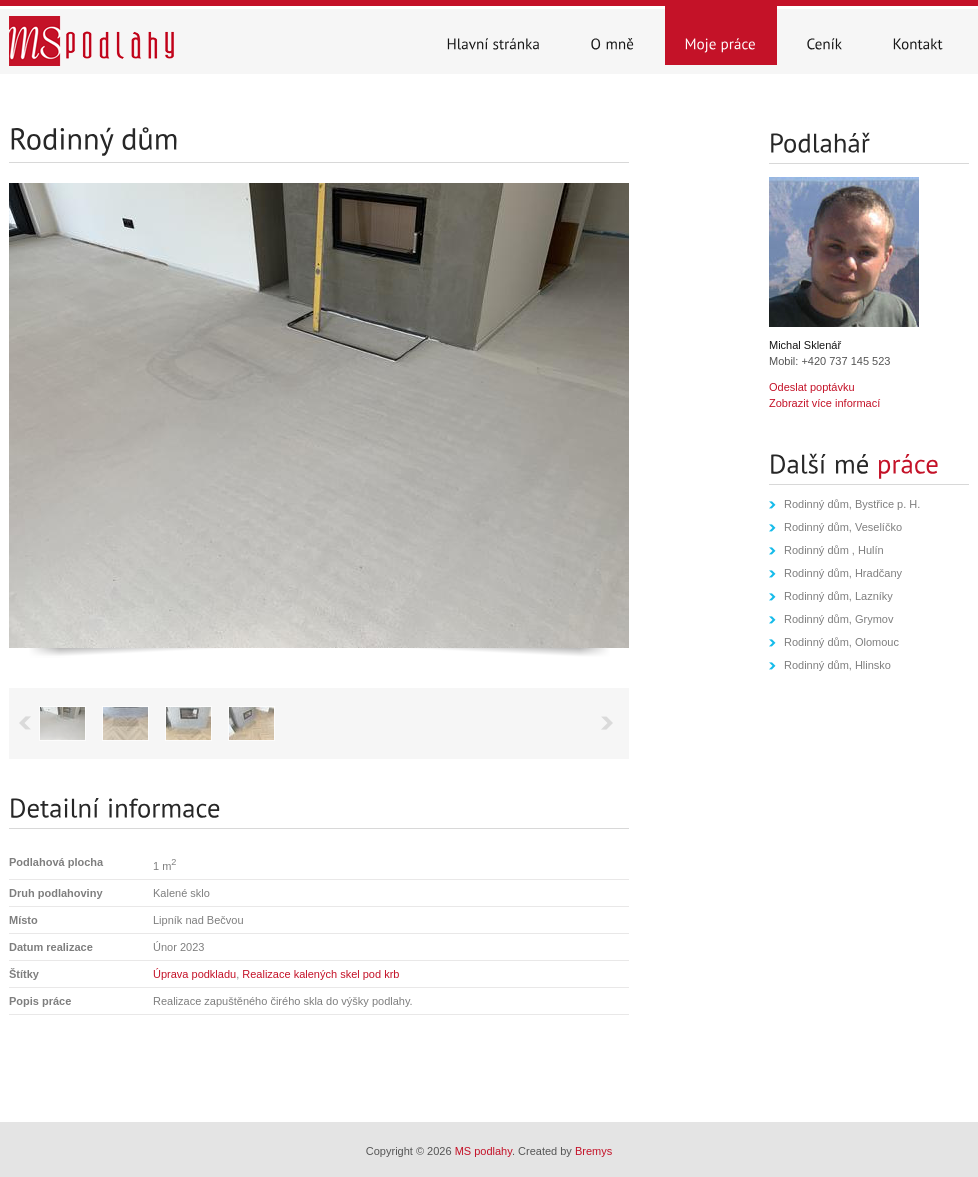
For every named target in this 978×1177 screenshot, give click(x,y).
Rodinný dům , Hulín (834, 550)
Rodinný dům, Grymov (838, 619)
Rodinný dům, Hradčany (843, 573)
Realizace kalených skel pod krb (320, 974)
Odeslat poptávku (812, 387)
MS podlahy (483, 1151)
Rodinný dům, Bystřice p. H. (852, 504)
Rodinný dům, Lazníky (838, 596)
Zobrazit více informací (824, 403)
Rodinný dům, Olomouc (841, 642)
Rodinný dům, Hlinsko (837, 665)
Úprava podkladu (194, 974)
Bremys (593, 1151)
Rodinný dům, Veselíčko (843, 527)
